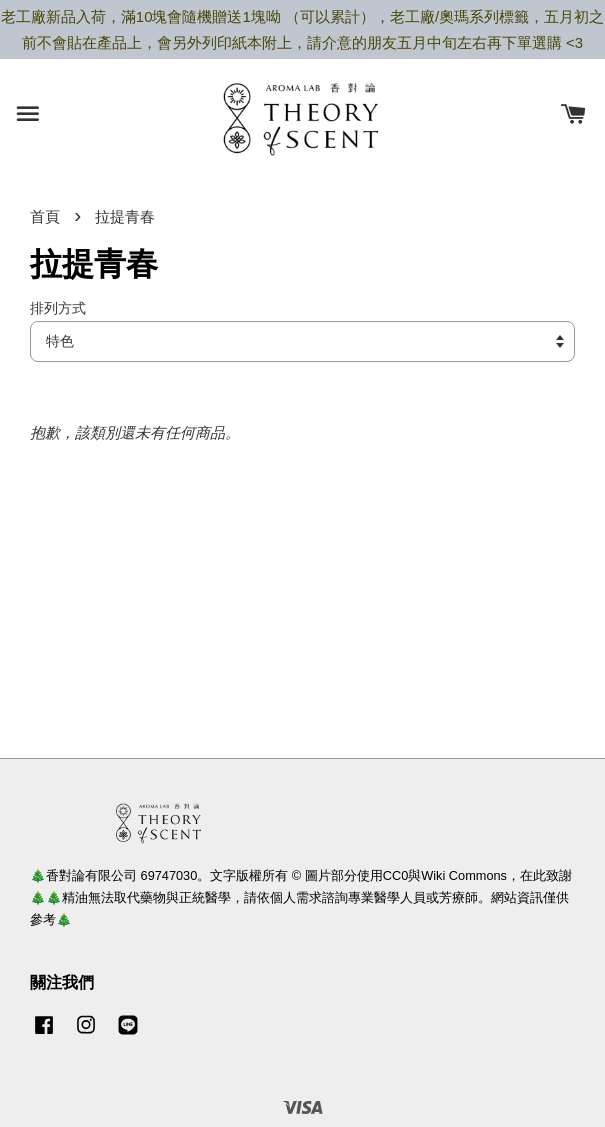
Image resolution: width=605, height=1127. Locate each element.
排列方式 (58, 308)
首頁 (45, 216)
